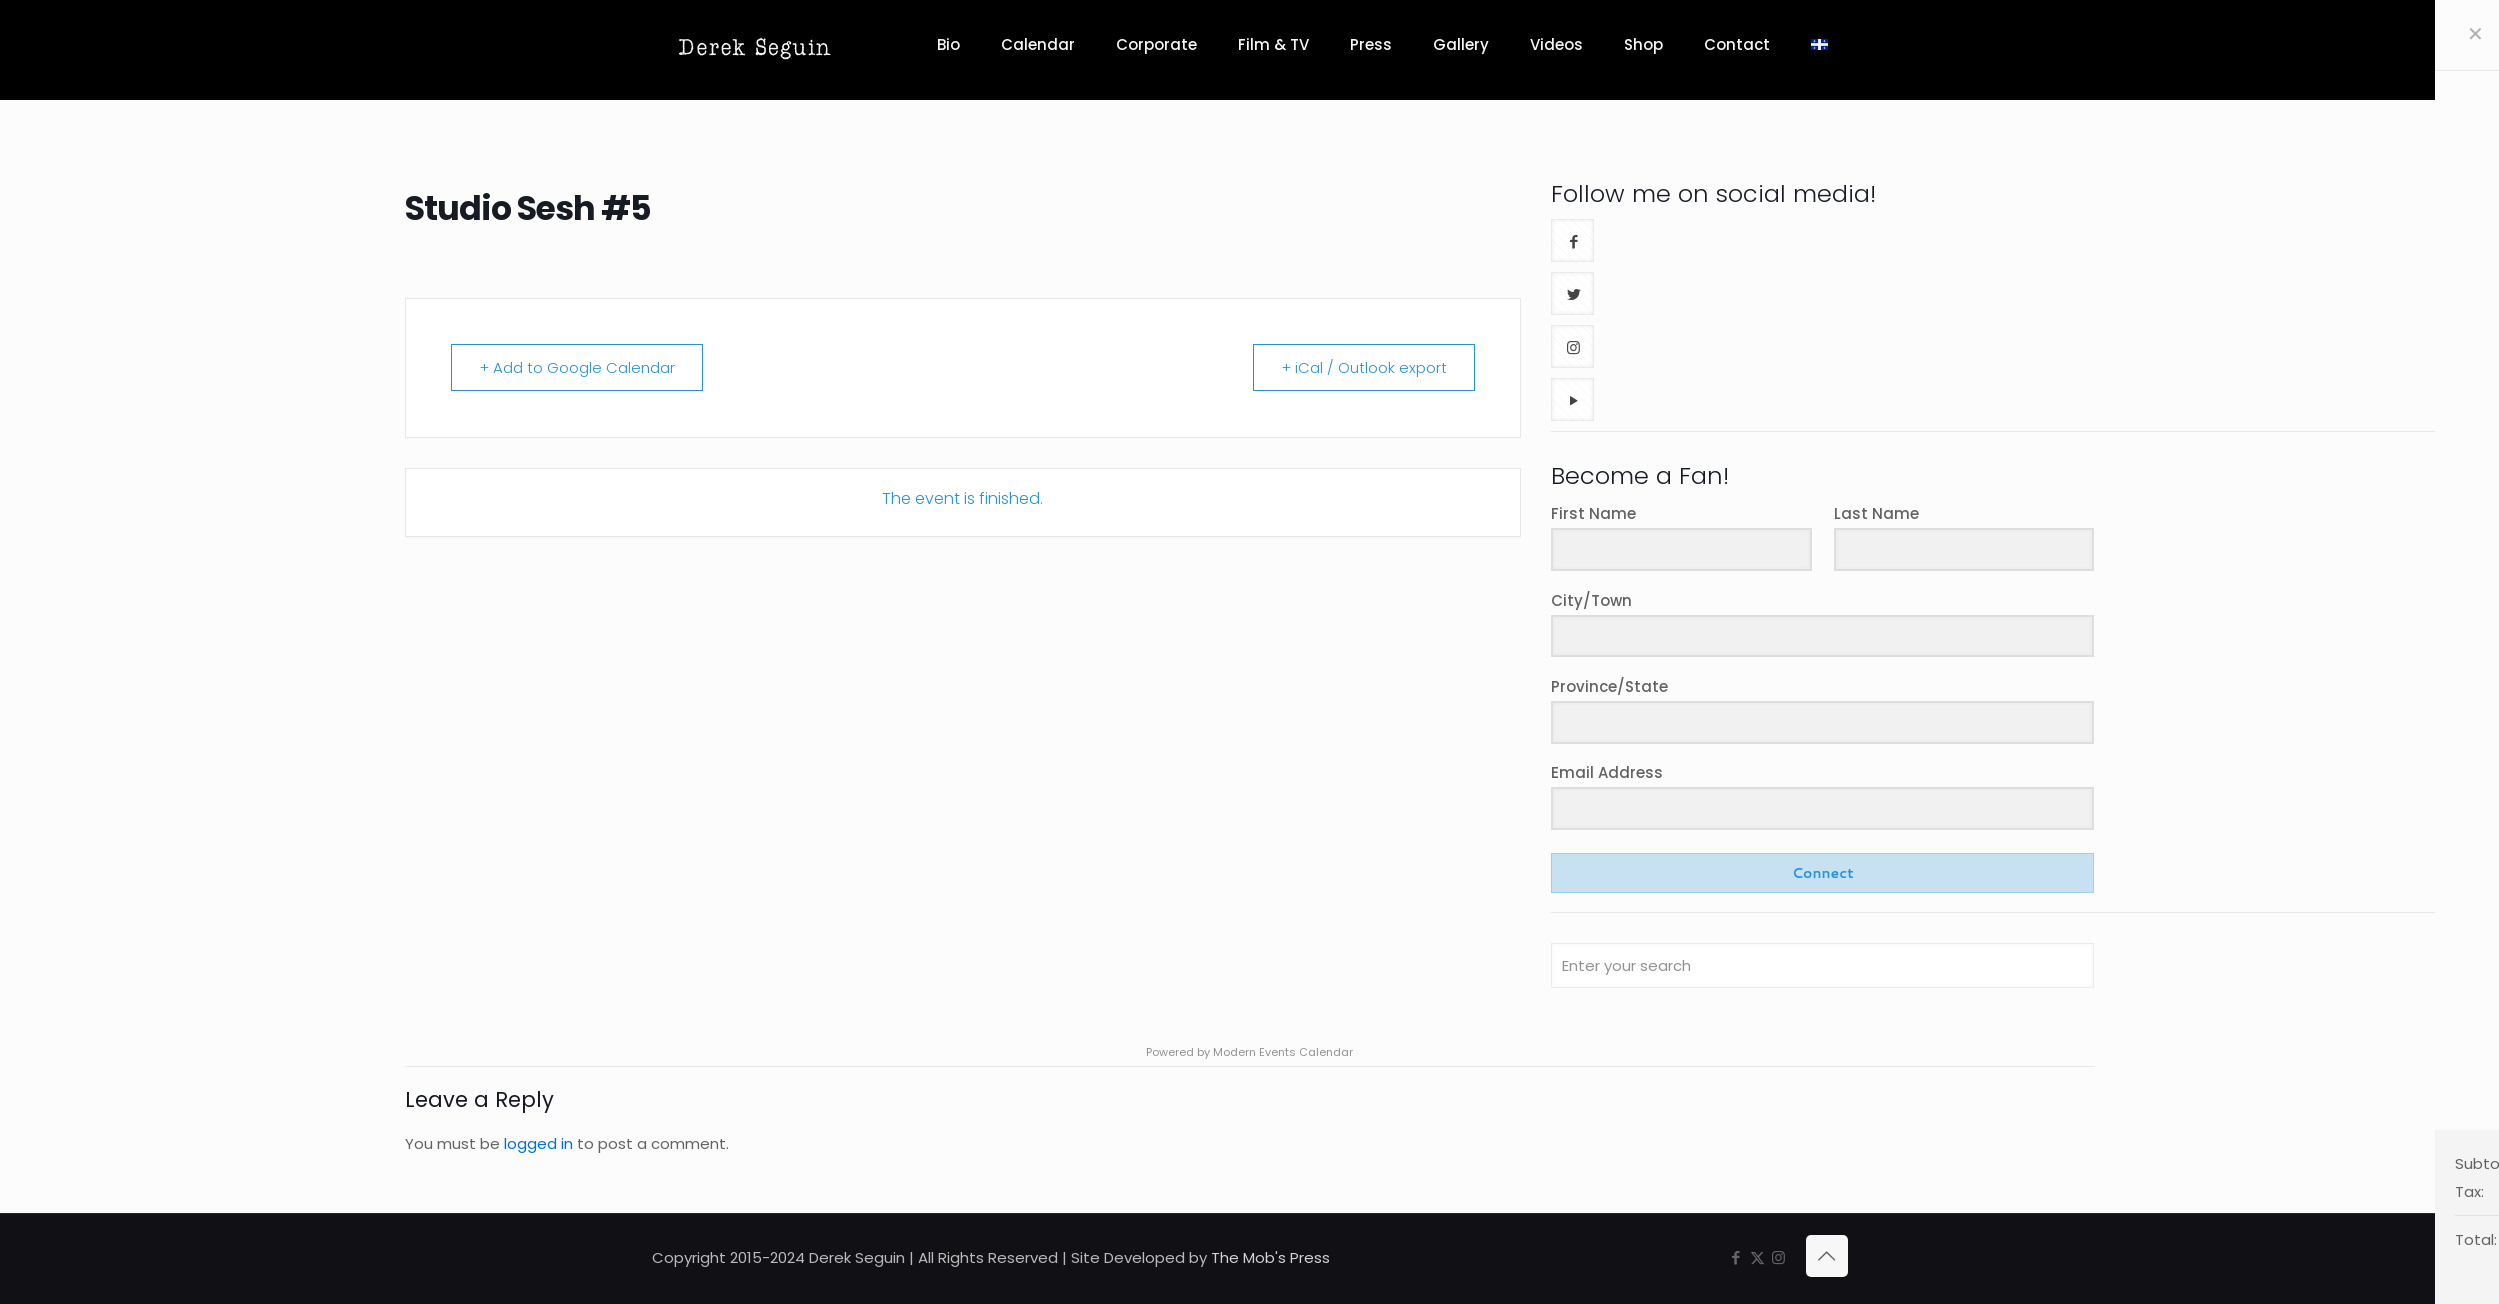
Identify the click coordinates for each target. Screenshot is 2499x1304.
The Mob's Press (1270, 1257)
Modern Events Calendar (1283, 1052)
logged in (538, 1143)
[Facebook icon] (1736, 1257)
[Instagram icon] (1778, 1257)
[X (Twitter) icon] (1757, 1257)
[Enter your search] (1822, 965)
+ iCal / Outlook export (1363, 367)
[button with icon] (1572, 240)
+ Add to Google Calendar (578, 367)
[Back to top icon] (1827, 1256)
